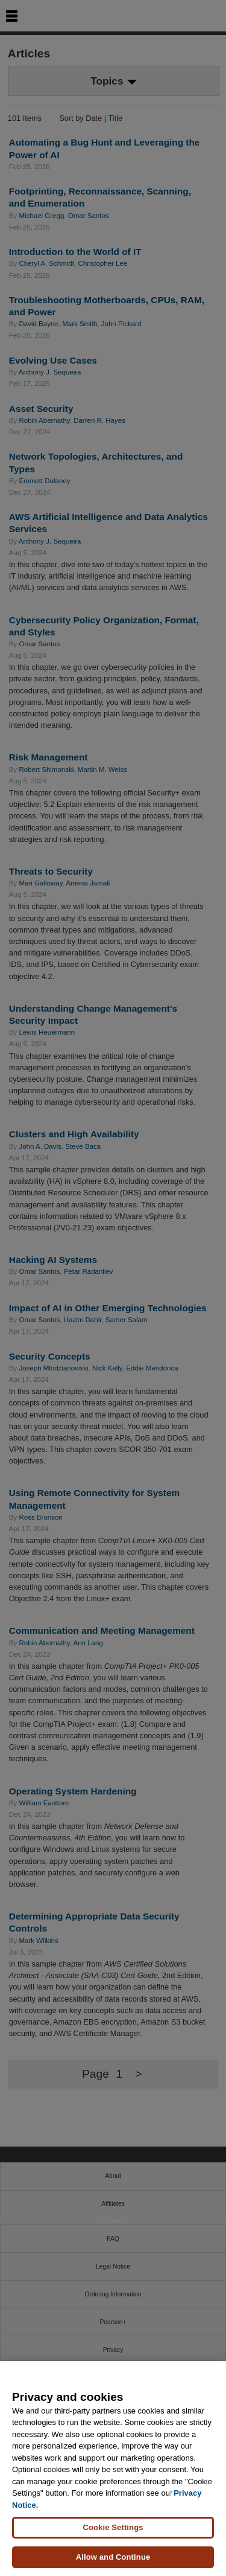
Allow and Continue (113, 2557)
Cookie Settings (113, 2527)
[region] (113, 2468)
